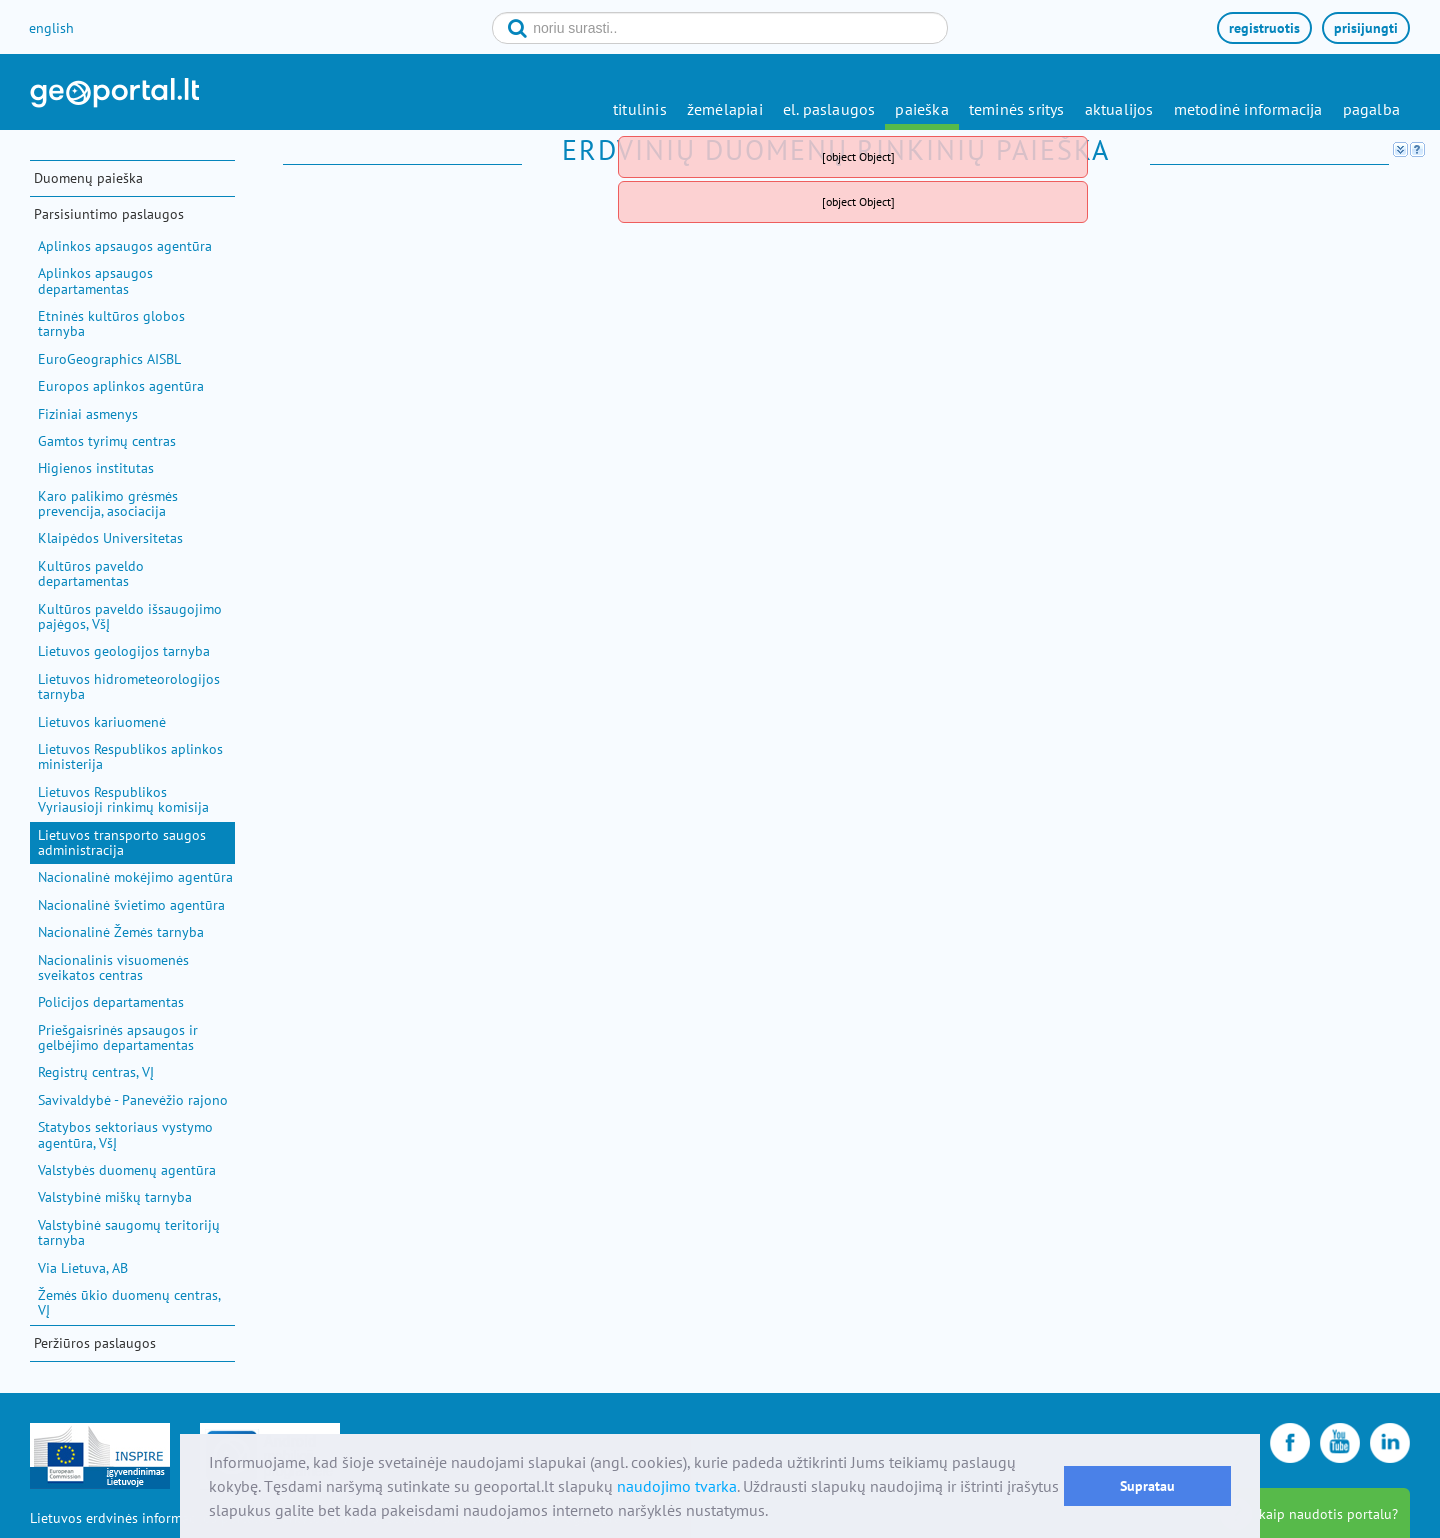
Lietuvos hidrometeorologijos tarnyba (129, 686)
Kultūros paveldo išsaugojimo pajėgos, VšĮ (130, 616)
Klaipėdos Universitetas (110, 538)
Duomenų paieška (88, 178)
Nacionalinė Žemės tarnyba (121, 932)
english (51, 28)
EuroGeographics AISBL (109, 359)
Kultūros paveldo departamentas (91, 573)
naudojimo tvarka (677, 1486)
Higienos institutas (96, 468)
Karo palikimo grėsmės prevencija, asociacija (108, 503)
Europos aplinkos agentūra (121, 386)
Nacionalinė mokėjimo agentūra (135, 877)
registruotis (1264, 28)
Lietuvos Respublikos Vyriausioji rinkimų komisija (123, 799)
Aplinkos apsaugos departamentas (95, 280)
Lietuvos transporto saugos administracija (122, 842)
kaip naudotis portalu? (1328, 1514)
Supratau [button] (1147, 1485)
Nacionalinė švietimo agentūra (131, 905)
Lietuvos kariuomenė (102, 722)
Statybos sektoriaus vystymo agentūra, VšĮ (125, 1134)
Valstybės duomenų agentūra (127, 1170)
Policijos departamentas (111, 1002)
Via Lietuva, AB (83, 1268)
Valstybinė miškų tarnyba (115, 1197)
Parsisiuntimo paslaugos (109, 214)
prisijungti (1366, 28)
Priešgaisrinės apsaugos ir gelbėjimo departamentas (118, 1037)
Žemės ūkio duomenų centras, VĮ (129, 1302)
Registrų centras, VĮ (96, 1072)
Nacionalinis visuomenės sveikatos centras (113, 967)
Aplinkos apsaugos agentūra (125, 246)
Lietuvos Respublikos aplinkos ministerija (130, 756)
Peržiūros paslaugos (95, 1343)
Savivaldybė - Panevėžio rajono (133, 1100)
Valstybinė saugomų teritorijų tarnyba (129, 1232)
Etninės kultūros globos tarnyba (111, 323)
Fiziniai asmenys (88, 414)
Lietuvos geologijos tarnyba (124, 651)
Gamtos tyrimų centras (107, 441)
